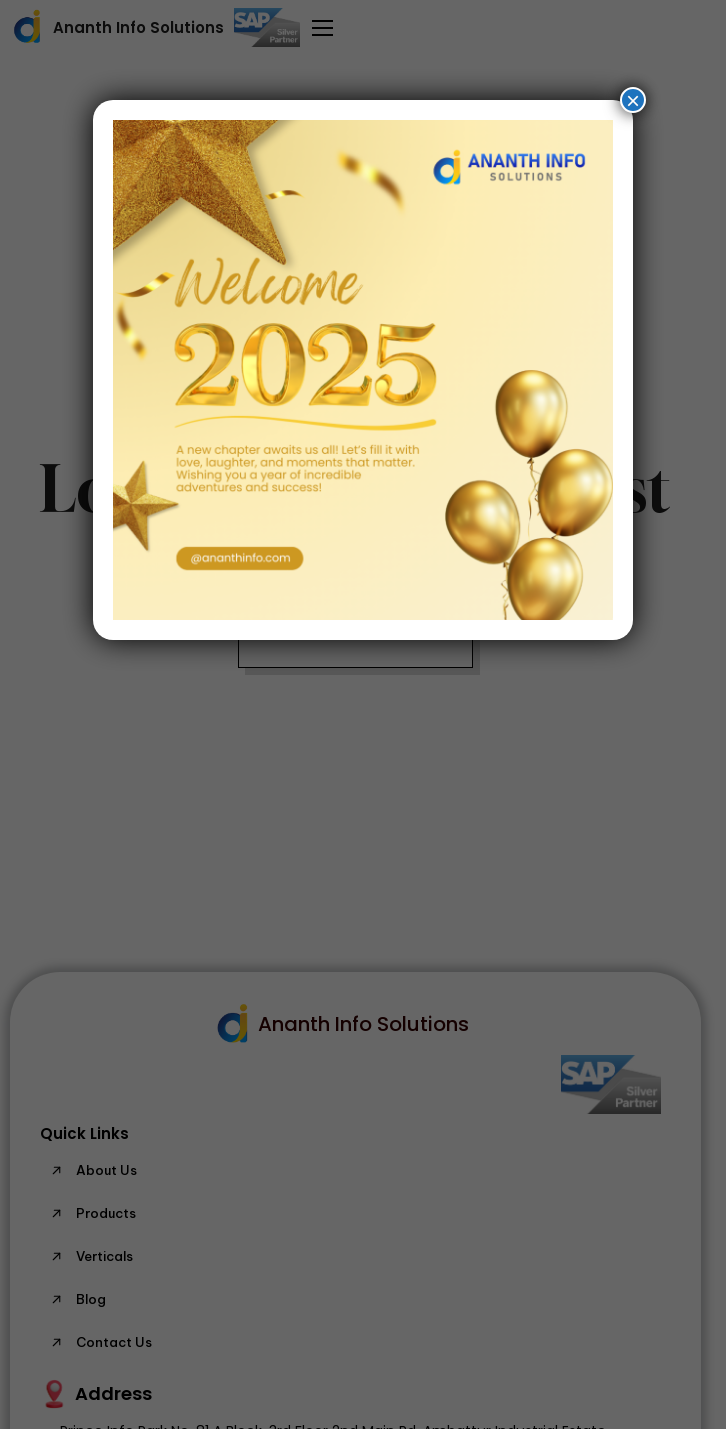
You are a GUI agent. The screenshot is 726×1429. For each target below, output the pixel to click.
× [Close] (633, 100)
